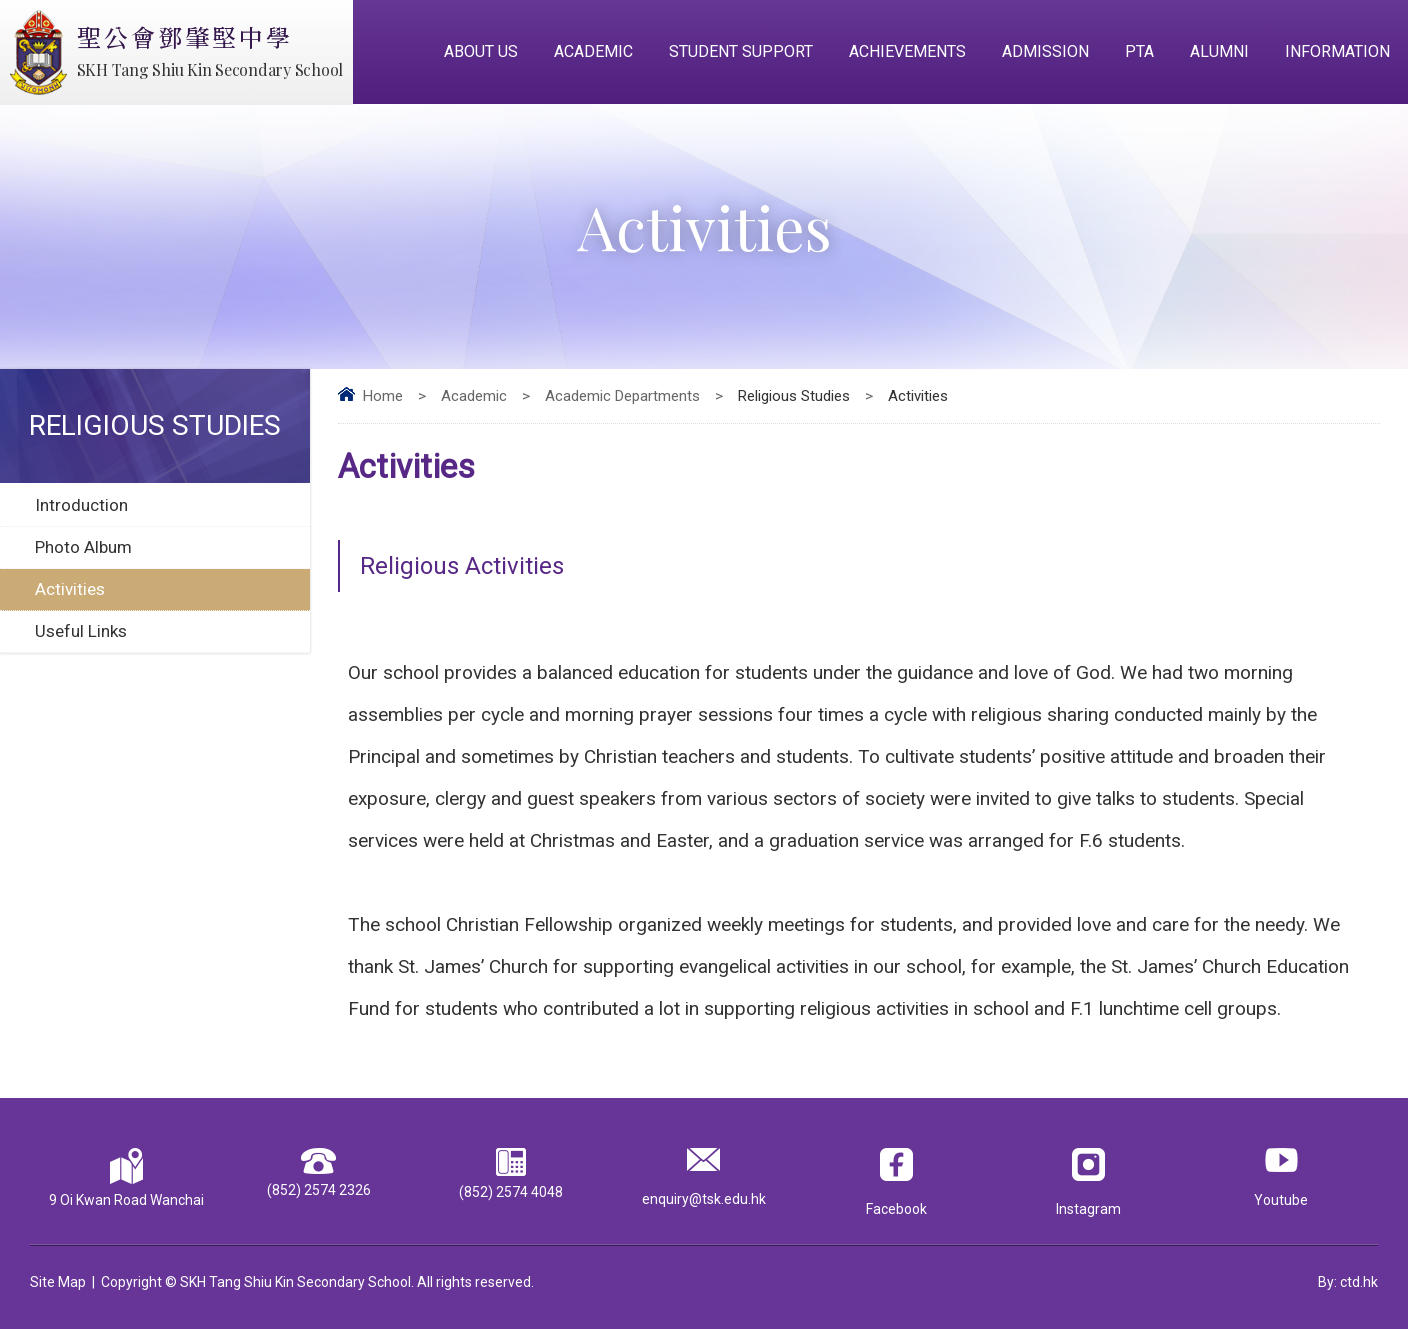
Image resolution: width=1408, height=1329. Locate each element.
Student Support (741, 51)
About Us (481, 51)
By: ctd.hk (1348, 1282)
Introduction (81, 505)
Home (383, 396)
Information (1337, 51)
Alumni (1219, 51)
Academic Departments (622, 396)
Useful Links (81, 631)
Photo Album (83, 547)
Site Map (58, 1282)
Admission (1045, 51)
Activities (70, 589)
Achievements (907, 51)
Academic (593, 51)
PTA (1139, 51)
